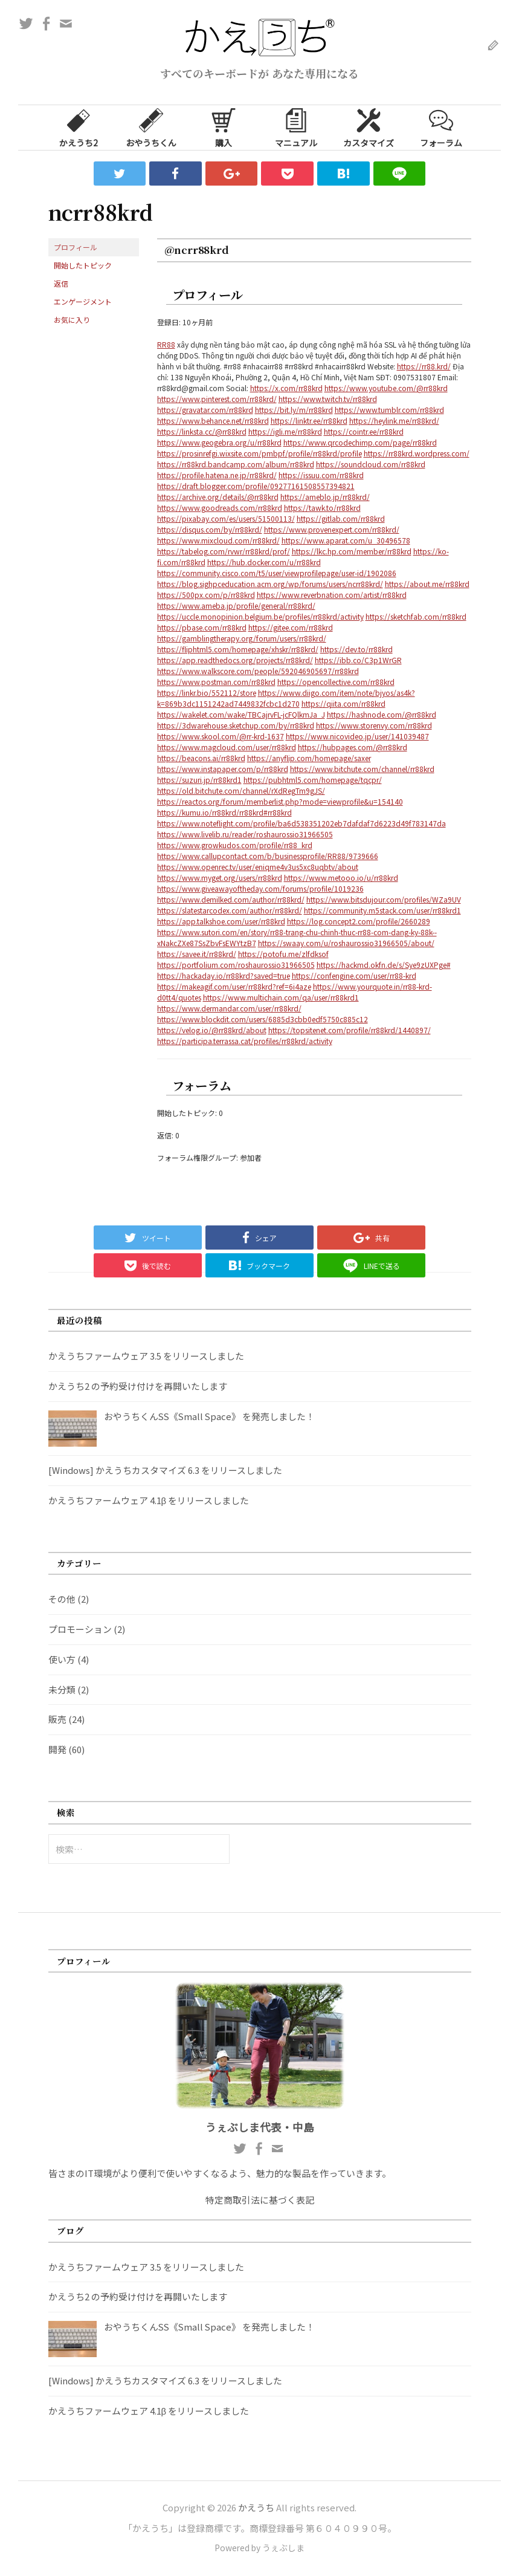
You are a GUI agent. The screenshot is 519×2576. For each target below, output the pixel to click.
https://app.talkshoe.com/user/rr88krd (221, 921)
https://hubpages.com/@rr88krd (352, 747)
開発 (57, 1749)
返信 (61, 283)
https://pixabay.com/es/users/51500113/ (226, 518)
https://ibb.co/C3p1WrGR (358, 660)
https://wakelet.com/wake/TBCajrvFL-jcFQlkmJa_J (241, 714)
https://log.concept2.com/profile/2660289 (358, 921)
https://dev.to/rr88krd (356, 649)
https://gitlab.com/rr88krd (341, 518)
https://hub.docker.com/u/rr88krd (264, 562)
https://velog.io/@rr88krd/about (211, 1030)
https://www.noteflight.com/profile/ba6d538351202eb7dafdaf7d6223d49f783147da (301, 823)
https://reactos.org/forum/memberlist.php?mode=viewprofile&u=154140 (280, 801)
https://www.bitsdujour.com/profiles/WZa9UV (383, 899)
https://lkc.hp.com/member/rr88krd (351, 551)
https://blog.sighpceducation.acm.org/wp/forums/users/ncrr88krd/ (270, 584)
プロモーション (80, 1629)
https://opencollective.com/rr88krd (336, 681)
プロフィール (75, 247)
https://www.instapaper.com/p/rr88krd (222, 769)
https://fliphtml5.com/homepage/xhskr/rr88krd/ (237, 649)
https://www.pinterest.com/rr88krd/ (217, 399)
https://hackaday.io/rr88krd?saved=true (223, 975)
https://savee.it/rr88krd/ (196, 954)
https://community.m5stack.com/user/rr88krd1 (382, 910)
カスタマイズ (368, 127)
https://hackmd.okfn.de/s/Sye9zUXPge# (384, 964)
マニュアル (296, 127)
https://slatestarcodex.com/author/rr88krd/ (229, 910)
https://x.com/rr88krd (286, 388)
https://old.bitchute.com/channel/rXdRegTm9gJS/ (241, 790)
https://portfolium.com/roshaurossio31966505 (236, 964)
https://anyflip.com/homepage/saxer (309, 758)
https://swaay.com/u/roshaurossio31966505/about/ (346, 943)
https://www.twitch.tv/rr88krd (328, 399)
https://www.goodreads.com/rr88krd (219, 507)
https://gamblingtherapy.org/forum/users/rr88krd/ (241, 638)
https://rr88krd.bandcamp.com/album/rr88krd (235, 464)
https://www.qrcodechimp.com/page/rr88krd (360, 442)
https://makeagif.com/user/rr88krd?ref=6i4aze (234, 986)
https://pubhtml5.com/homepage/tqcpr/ (312, 779)
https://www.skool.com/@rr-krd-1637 (220, 736)
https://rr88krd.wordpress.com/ (416, 453)
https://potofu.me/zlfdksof (283, 954)
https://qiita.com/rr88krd (343, 703)
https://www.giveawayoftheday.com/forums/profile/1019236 (260, 888)
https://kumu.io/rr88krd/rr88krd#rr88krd (224, 812)
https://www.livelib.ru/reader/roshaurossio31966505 (245, 834)
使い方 (62, 1659)
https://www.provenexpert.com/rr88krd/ (331, 529)
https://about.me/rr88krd (427, 584)
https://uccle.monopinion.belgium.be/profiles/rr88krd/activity (260, 616)
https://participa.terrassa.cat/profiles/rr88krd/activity (244, 1041)
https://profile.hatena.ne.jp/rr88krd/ (217, 475)
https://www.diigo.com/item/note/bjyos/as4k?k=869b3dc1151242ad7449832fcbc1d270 (286, 698)
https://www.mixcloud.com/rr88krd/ (218, 540)
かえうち (256, 2507)
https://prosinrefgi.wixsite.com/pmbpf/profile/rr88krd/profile (259, 453)
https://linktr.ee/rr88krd (309, 420)
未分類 (62, 1689)
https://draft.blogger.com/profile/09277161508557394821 (256, 486)
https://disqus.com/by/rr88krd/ (209, 529)
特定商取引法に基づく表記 (259, 2199)
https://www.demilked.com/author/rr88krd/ (231, 899)
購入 (223, 127)
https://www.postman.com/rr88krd (216, 681)
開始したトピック (83, 265)
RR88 (166, 344)
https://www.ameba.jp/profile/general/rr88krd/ (236, 605)
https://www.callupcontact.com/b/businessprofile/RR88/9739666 (267, 856)
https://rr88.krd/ (424, 366)
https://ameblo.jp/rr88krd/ (325, 497)
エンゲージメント (83, 301)
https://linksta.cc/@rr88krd (202, 431)
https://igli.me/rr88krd (285, 431)
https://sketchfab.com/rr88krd (416, 616)
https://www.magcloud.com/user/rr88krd (226, 747)
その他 (62, 1598)
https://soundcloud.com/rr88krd (370, 464)
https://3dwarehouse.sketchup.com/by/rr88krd (235, 725)
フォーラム (441, 127)
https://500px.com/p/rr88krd (206, 594)
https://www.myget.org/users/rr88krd (219, 877)
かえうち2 (78, 127)
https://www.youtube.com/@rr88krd (386, 388)
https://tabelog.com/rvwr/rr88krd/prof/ (223, 551)
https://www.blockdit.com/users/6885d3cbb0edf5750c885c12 (262, 1019)
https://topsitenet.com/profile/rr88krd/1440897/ (349, 1030)
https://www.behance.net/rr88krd (213, 420)
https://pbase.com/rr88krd (202, 627)
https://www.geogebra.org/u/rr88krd (219, 442)
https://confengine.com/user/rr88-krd (354, 975)
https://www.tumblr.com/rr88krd (389, 409)
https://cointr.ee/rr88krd (364, 431)
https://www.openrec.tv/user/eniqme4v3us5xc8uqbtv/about (257, 866)
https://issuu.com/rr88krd (321, 475)
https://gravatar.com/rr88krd (205, 409)
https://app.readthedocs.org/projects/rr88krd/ (235, 660)
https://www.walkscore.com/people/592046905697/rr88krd (258, 671)
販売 (57, 1719)
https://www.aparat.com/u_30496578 (346, 540)
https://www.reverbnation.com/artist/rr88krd (332, 594)
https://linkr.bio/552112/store (206, 692)
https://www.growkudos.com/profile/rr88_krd (234, 845)
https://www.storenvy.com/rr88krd (374, 725)
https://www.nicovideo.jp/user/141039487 (357, 736)
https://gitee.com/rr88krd (290, 627)
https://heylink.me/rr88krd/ (394, 420)
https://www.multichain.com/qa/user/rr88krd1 (281, 997)
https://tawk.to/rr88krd (322, 507)
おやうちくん (151, 127)
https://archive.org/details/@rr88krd (218, 497)
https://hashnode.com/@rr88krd (381, 714)
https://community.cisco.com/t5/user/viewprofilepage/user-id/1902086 (276, 573)
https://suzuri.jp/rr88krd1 (199, 779)
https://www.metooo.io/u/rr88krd (341, 877)
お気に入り (72, 319)
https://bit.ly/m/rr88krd (294, 409)
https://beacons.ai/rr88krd (201, 758)
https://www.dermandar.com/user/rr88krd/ (229, 1008)
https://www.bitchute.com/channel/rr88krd (362, 769)
